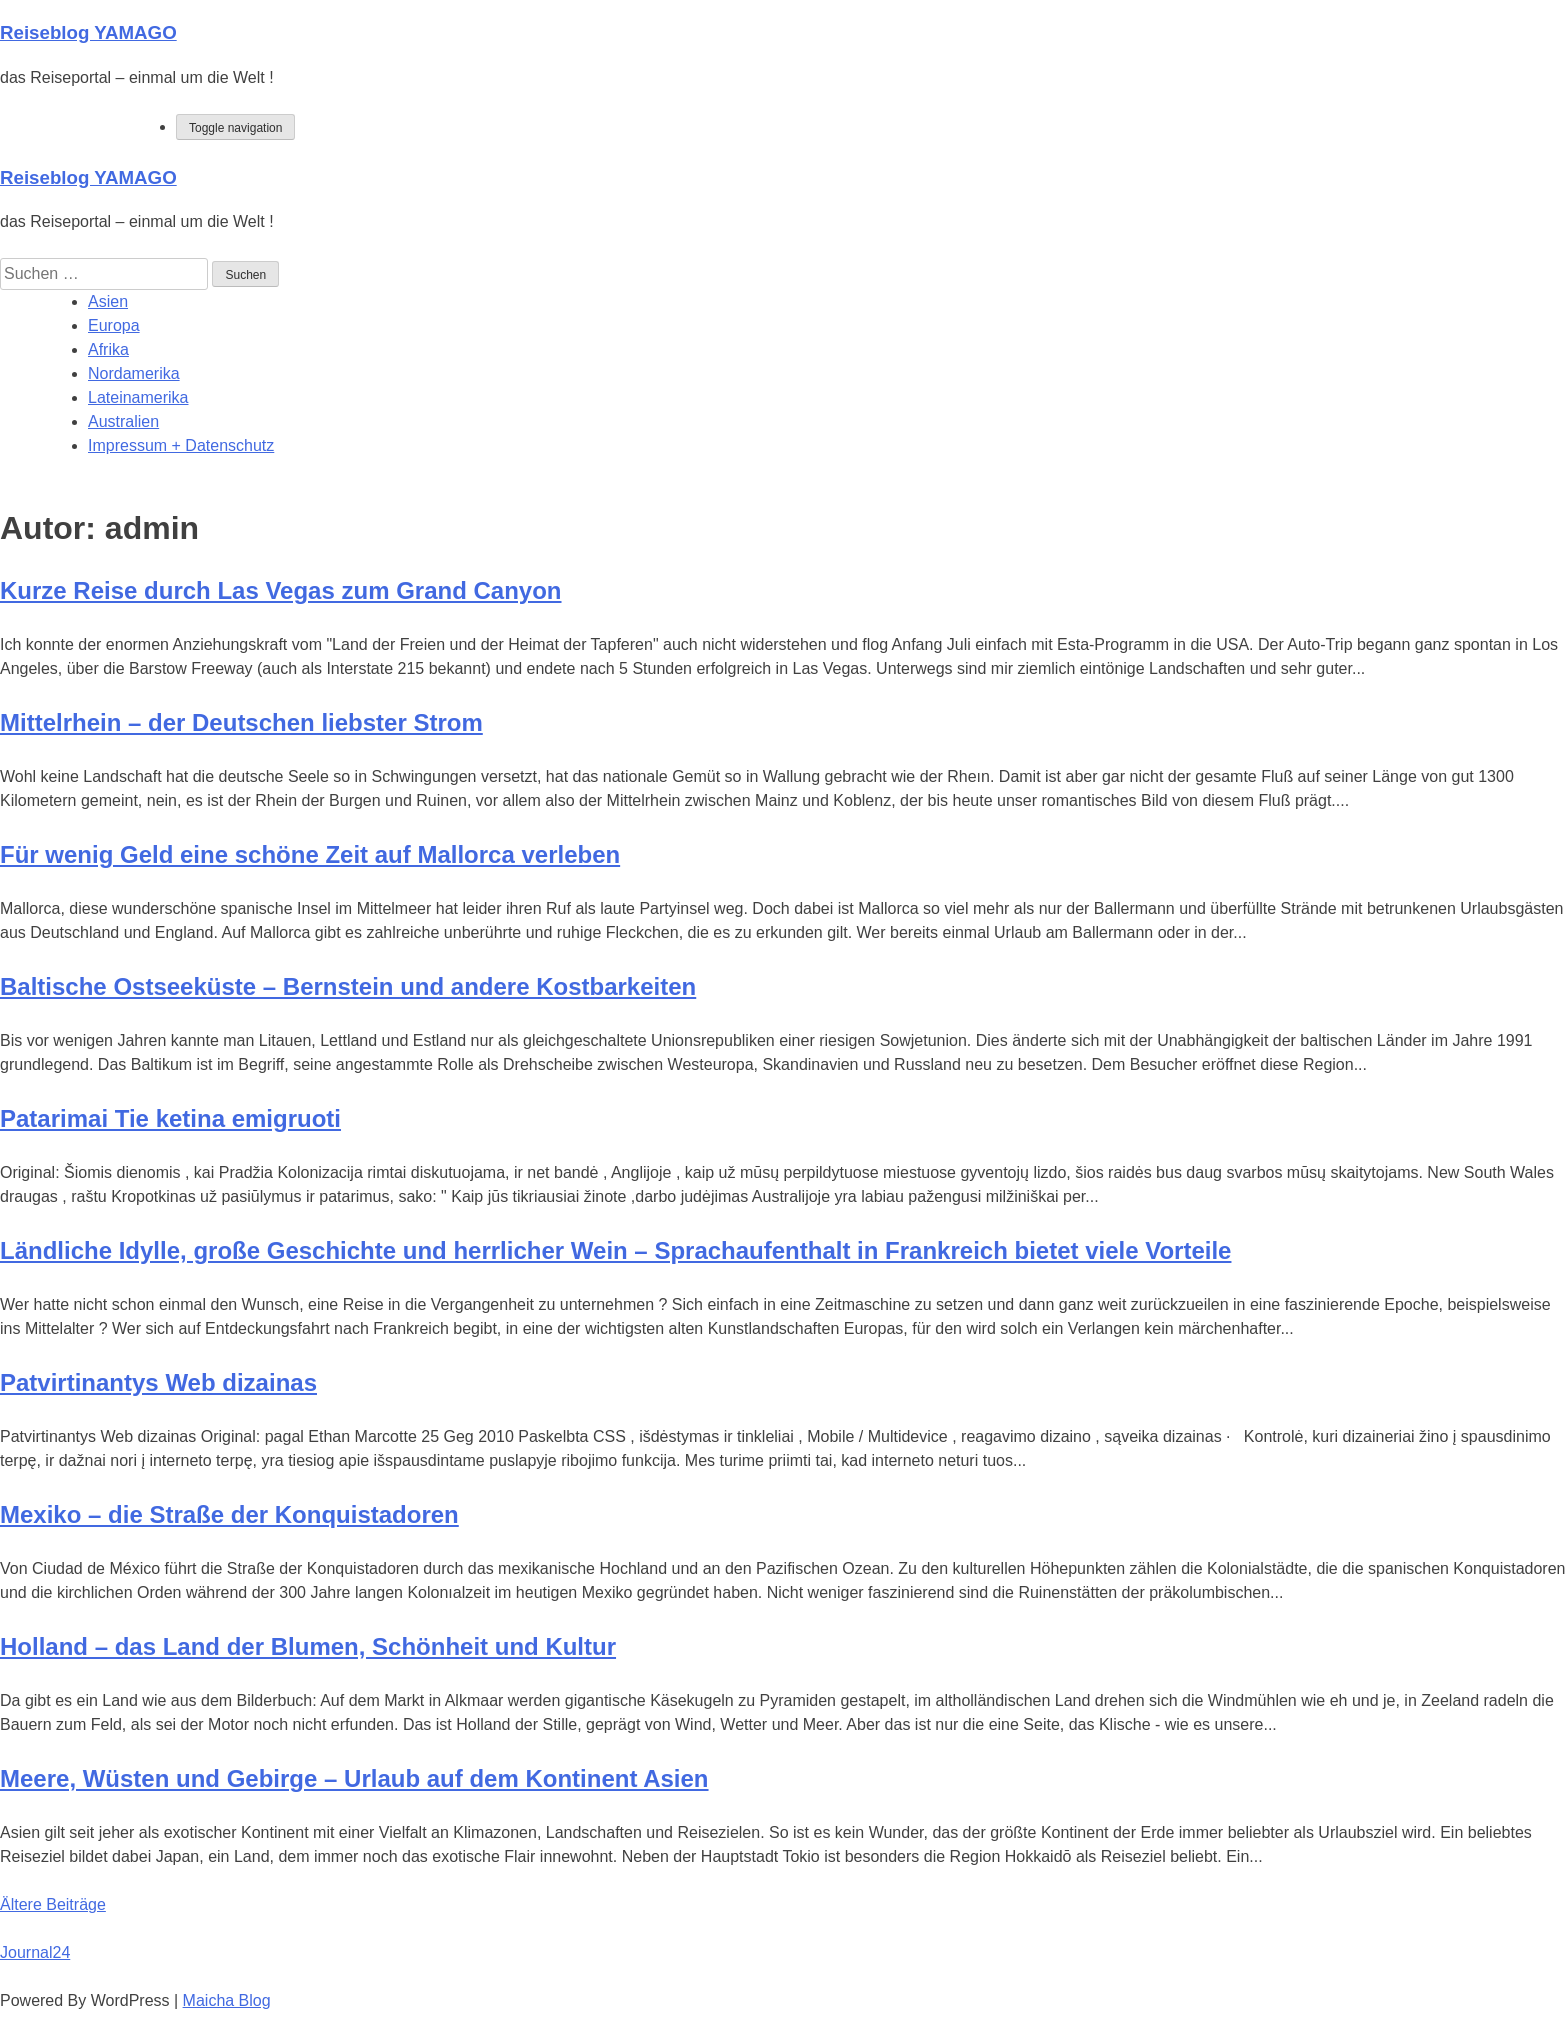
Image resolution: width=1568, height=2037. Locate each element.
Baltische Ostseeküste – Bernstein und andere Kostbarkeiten (348, 986)
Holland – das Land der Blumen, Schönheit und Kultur (308, 1646)
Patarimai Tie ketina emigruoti (170, 1118)
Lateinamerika (138, 397)
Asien (108, 301)
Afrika (108, 349)
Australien (123, 421)
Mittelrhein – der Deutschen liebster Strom (241, 722)
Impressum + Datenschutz (181, 445)
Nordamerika (134, 373)
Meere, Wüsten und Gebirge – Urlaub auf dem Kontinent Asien (354, 1778)
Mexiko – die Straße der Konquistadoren (229, 1514)
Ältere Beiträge (53, 1904)
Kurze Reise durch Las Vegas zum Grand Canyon (281, 590)
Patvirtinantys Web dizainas (158, 1382)
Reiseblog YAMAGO (88, 32)
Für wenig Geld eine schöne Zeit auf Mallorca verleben (310, 854)
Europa (114, 325)
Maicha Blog (227, 2000)
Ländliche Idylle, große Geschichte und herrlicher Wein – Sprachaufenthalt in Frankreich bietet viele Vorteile (615, 1250)
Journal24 (35, 1952)
